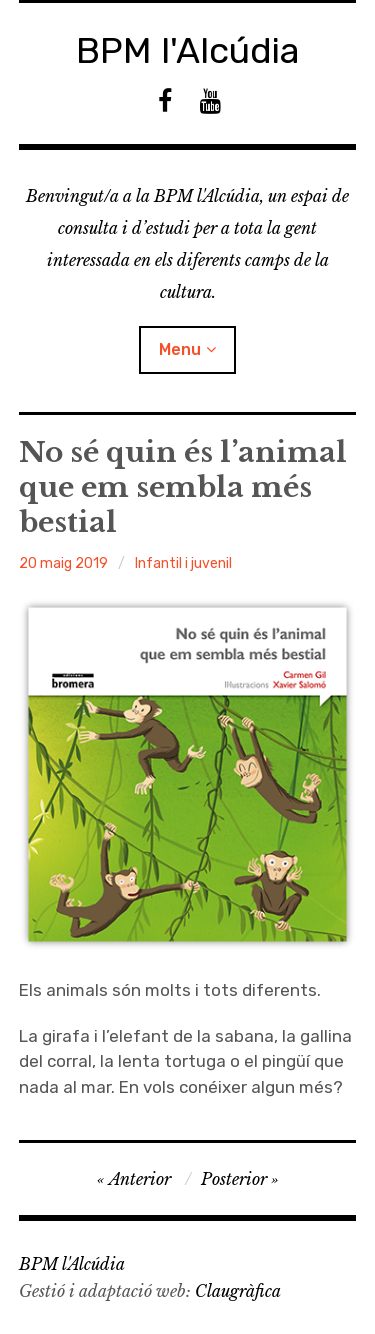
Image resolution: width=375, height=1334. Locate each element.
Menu (180, 349)
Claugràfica (238, 1291)
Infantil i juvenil (183, 563)
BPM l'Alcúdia (188, 50)
